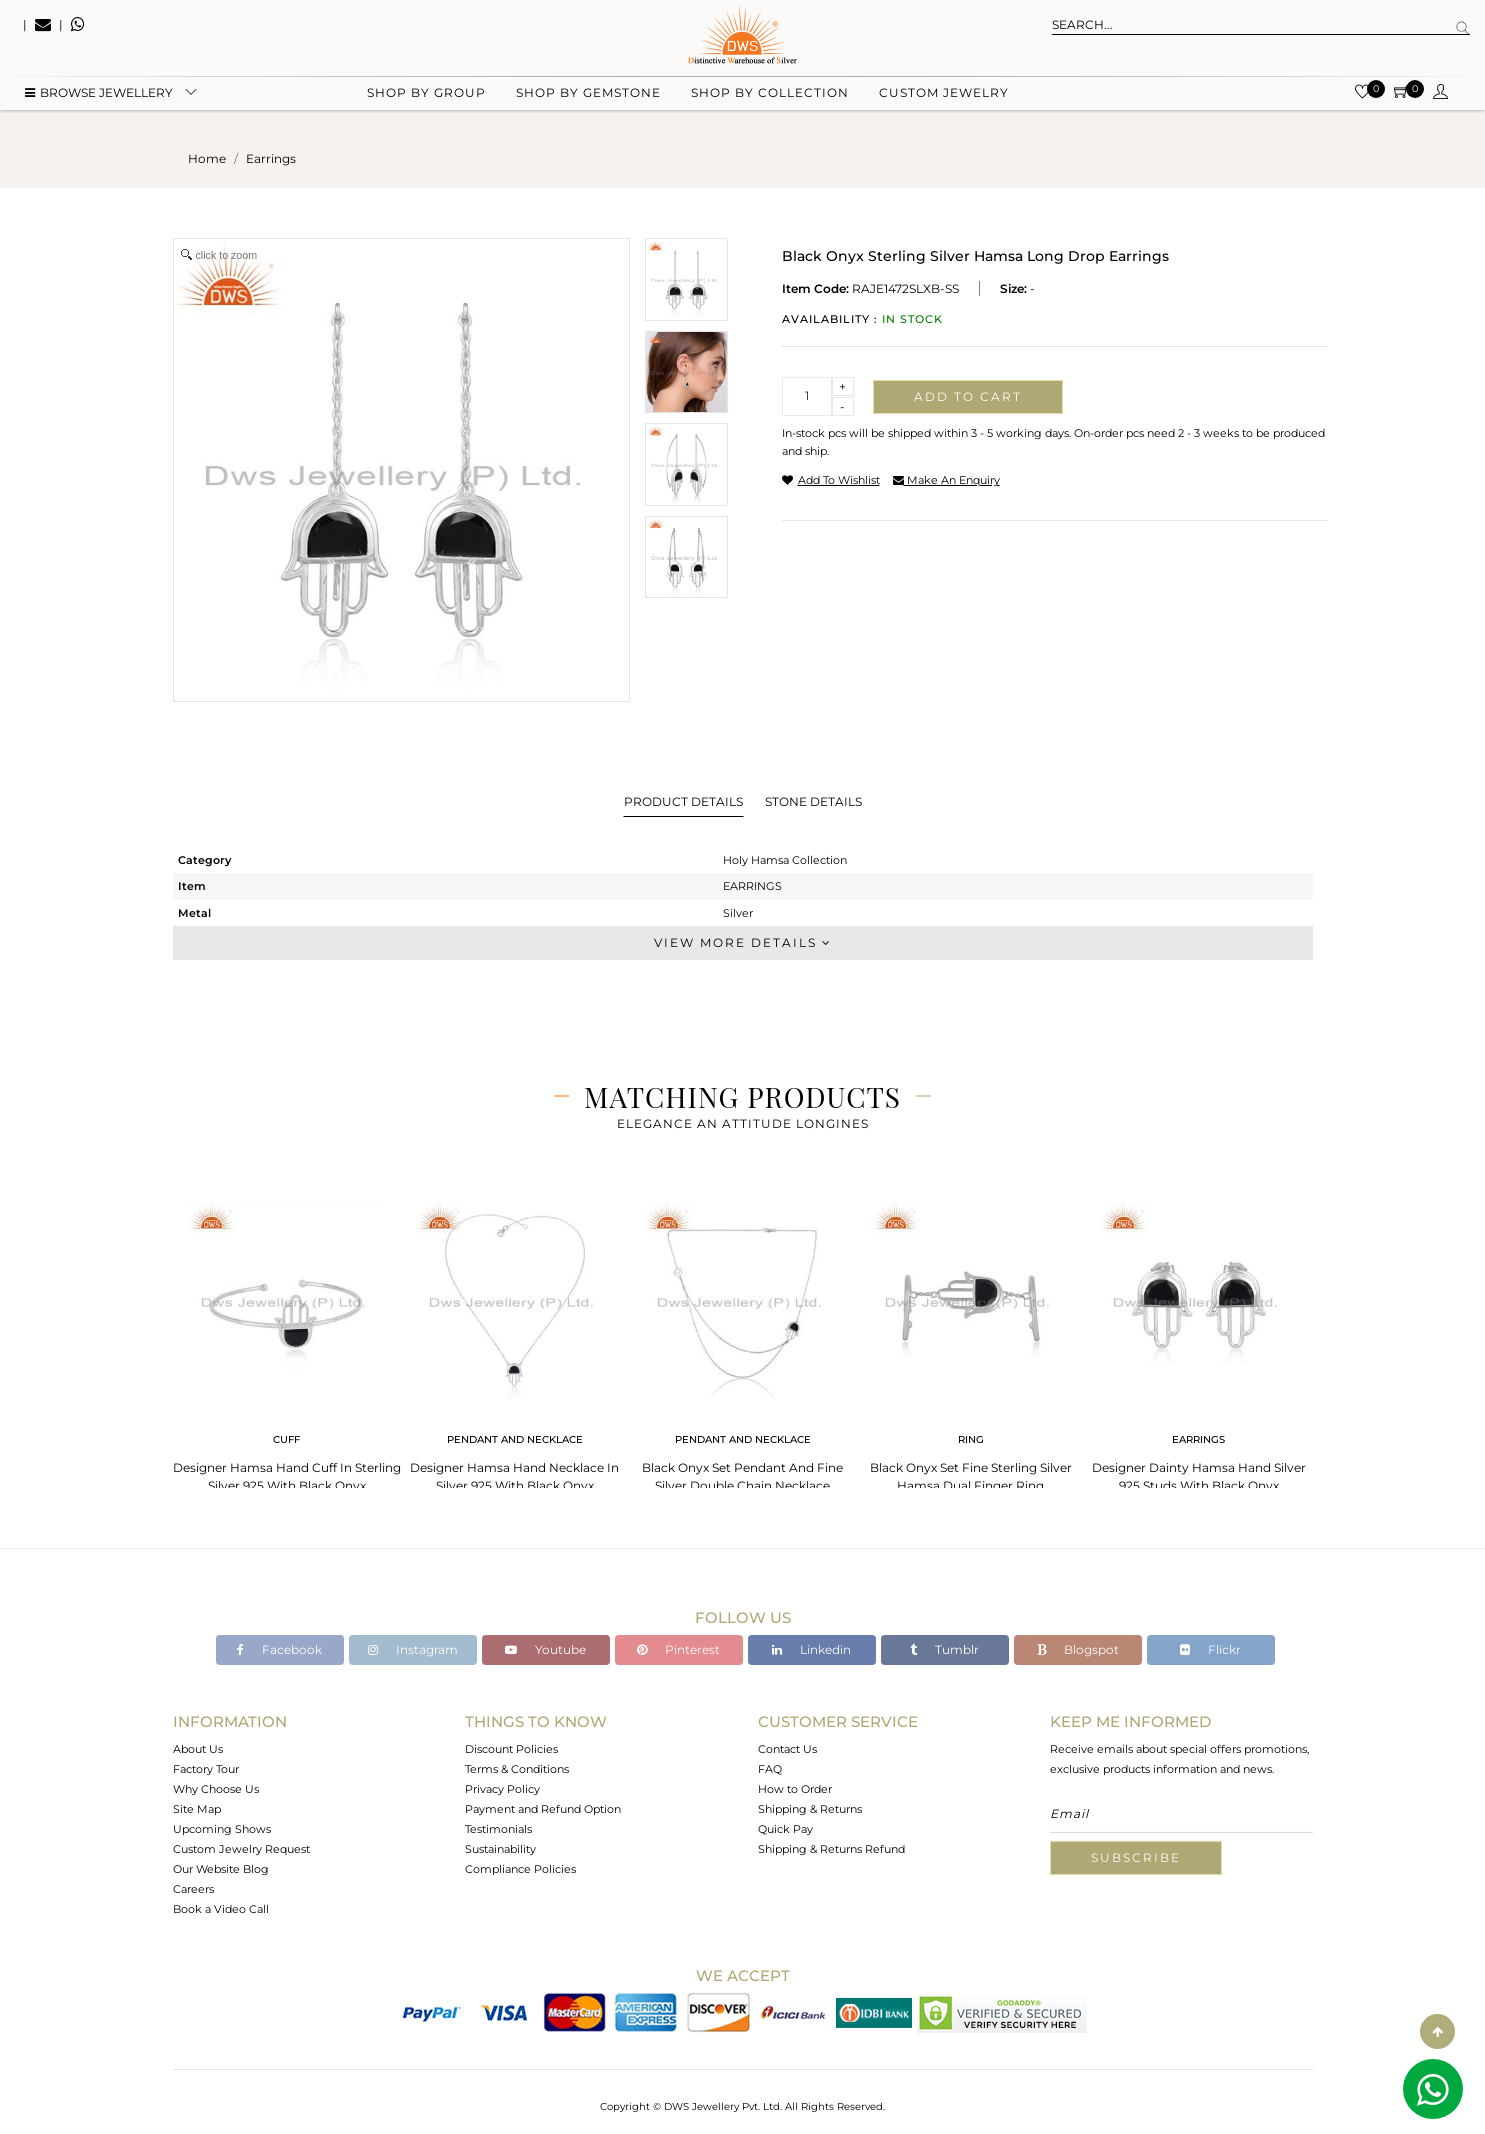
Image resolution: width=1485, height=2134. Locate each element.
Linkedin (811, 1649)
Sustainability (500, 1849)
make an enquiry (946, 480)
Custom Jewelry (944, 100)
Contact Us (787, 1749)
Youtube (545, 1649)
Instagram (413, 1649)
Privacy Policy (502, 1789)
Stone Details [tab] (813, 801)
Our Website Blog (221, 1869)
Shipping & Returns (810, 1809)
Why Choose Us (216, 1789)
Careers (193, 1889)
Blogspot (1078, 1649)
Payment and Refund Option (543, 1809)
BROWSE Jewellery (99, 100)
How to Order (795, 1789)
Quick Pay (785, 1829)
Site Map (197, 1809)
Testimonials (498, 1829)
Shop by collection (770, 100)
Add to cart (968, 396)
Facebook (279, 1649)
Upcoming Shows (222, 1829)
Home (207, 158)
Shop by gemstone (588, 100)
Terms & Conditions (517, 1769)
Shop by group (426, 100)
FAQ (770, 1769)
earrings (271, 158)
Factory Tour (206, 1769)
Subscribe (1136, 1857)
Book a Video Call (221, 1909)
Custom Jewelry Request (241, 1849)
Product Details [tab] (683, 801)
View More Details (743, 942)
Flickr (1210, 1649)
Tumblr (944, 1649)
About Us (198, 1749)
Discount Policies (511, 1749)
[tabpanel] (287, 1340)
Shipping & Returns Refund (831, 1849)
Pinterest (678, 1649)
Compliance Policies (520, 1869)
